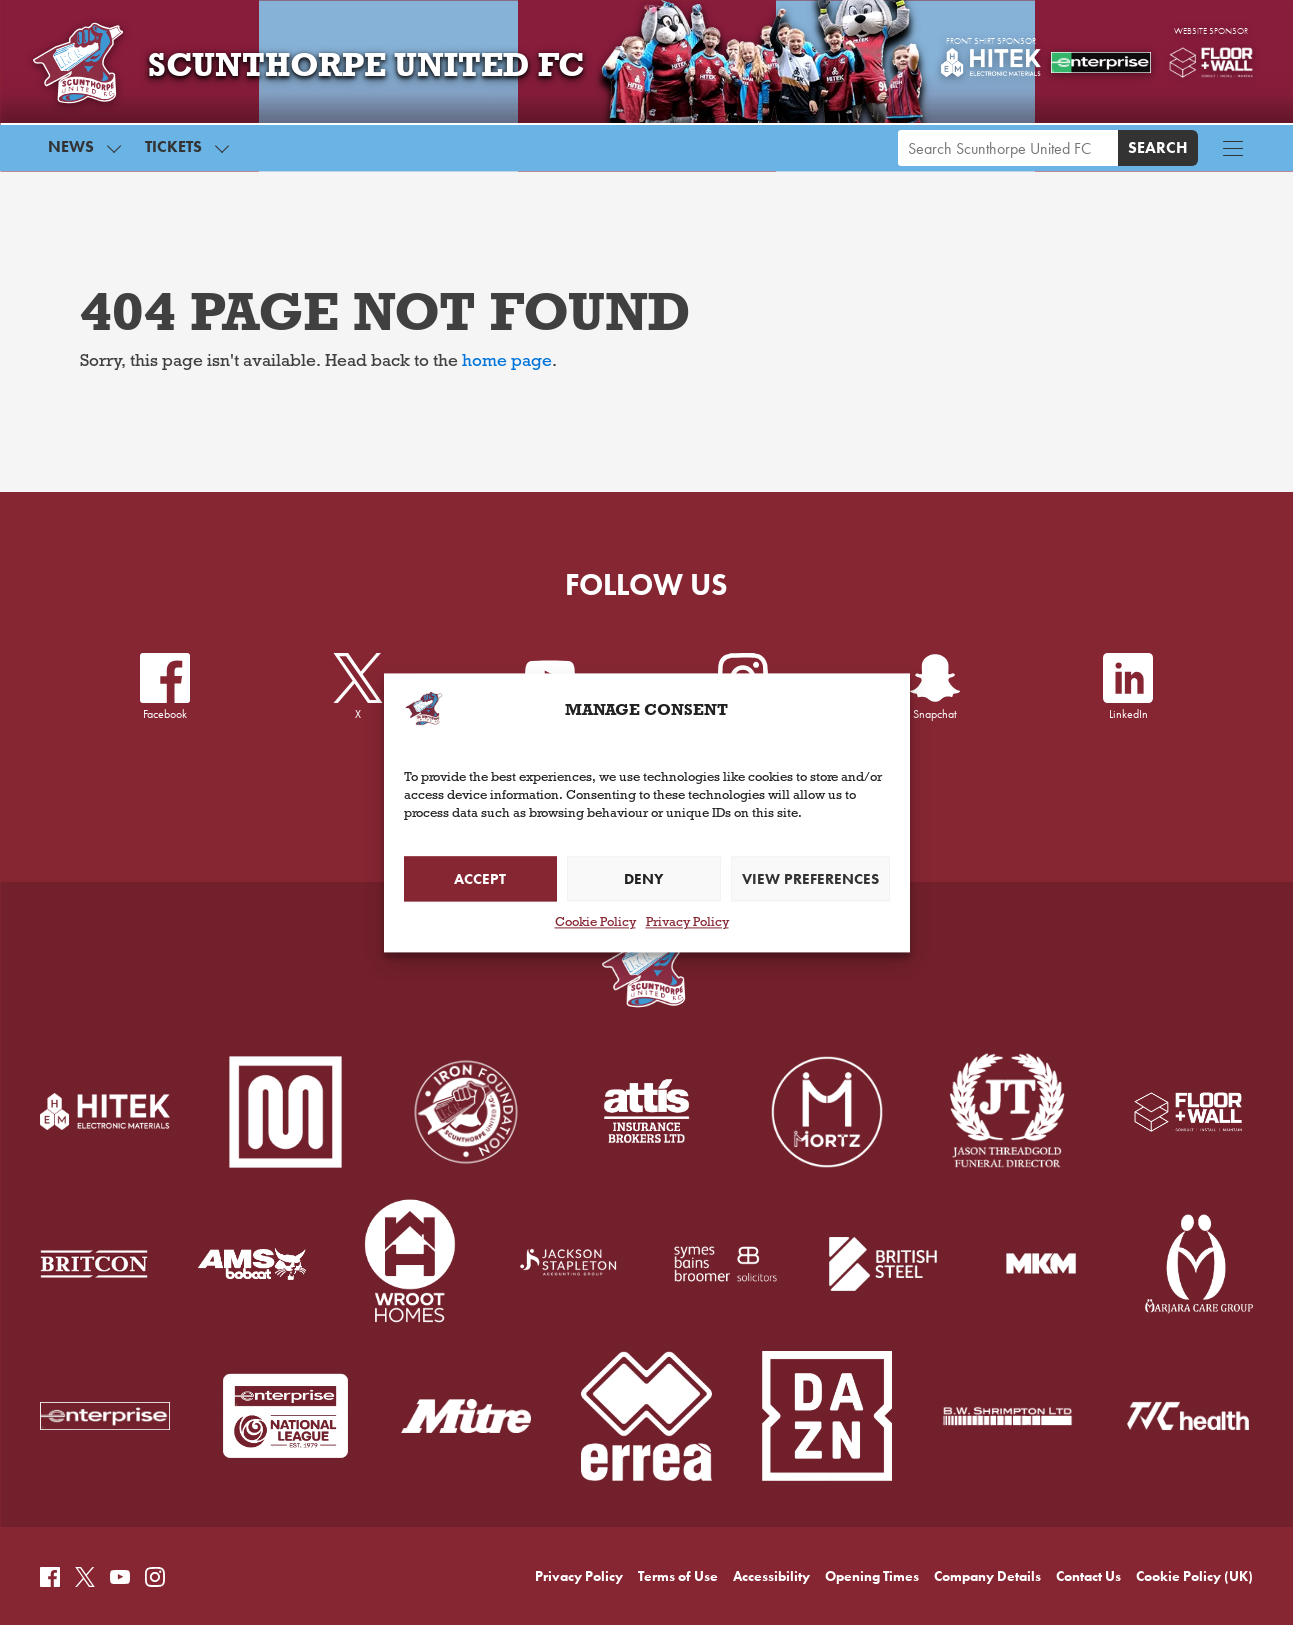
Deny (643, 879)
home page (507, 363)
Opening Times (872, 1489)
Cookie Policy (595, 925)
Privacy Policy (687, 925)
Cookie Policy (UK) (1194, 1489)
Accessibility (771, 1489)
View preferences (810, 879)
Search (1158, 152)
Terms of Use (678, 1489)
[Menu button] (1233, 153)
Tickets (173, 151)
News (71, 151)
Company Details (987, 1489)
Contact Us (1088, 1489)
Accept (480, 879)
